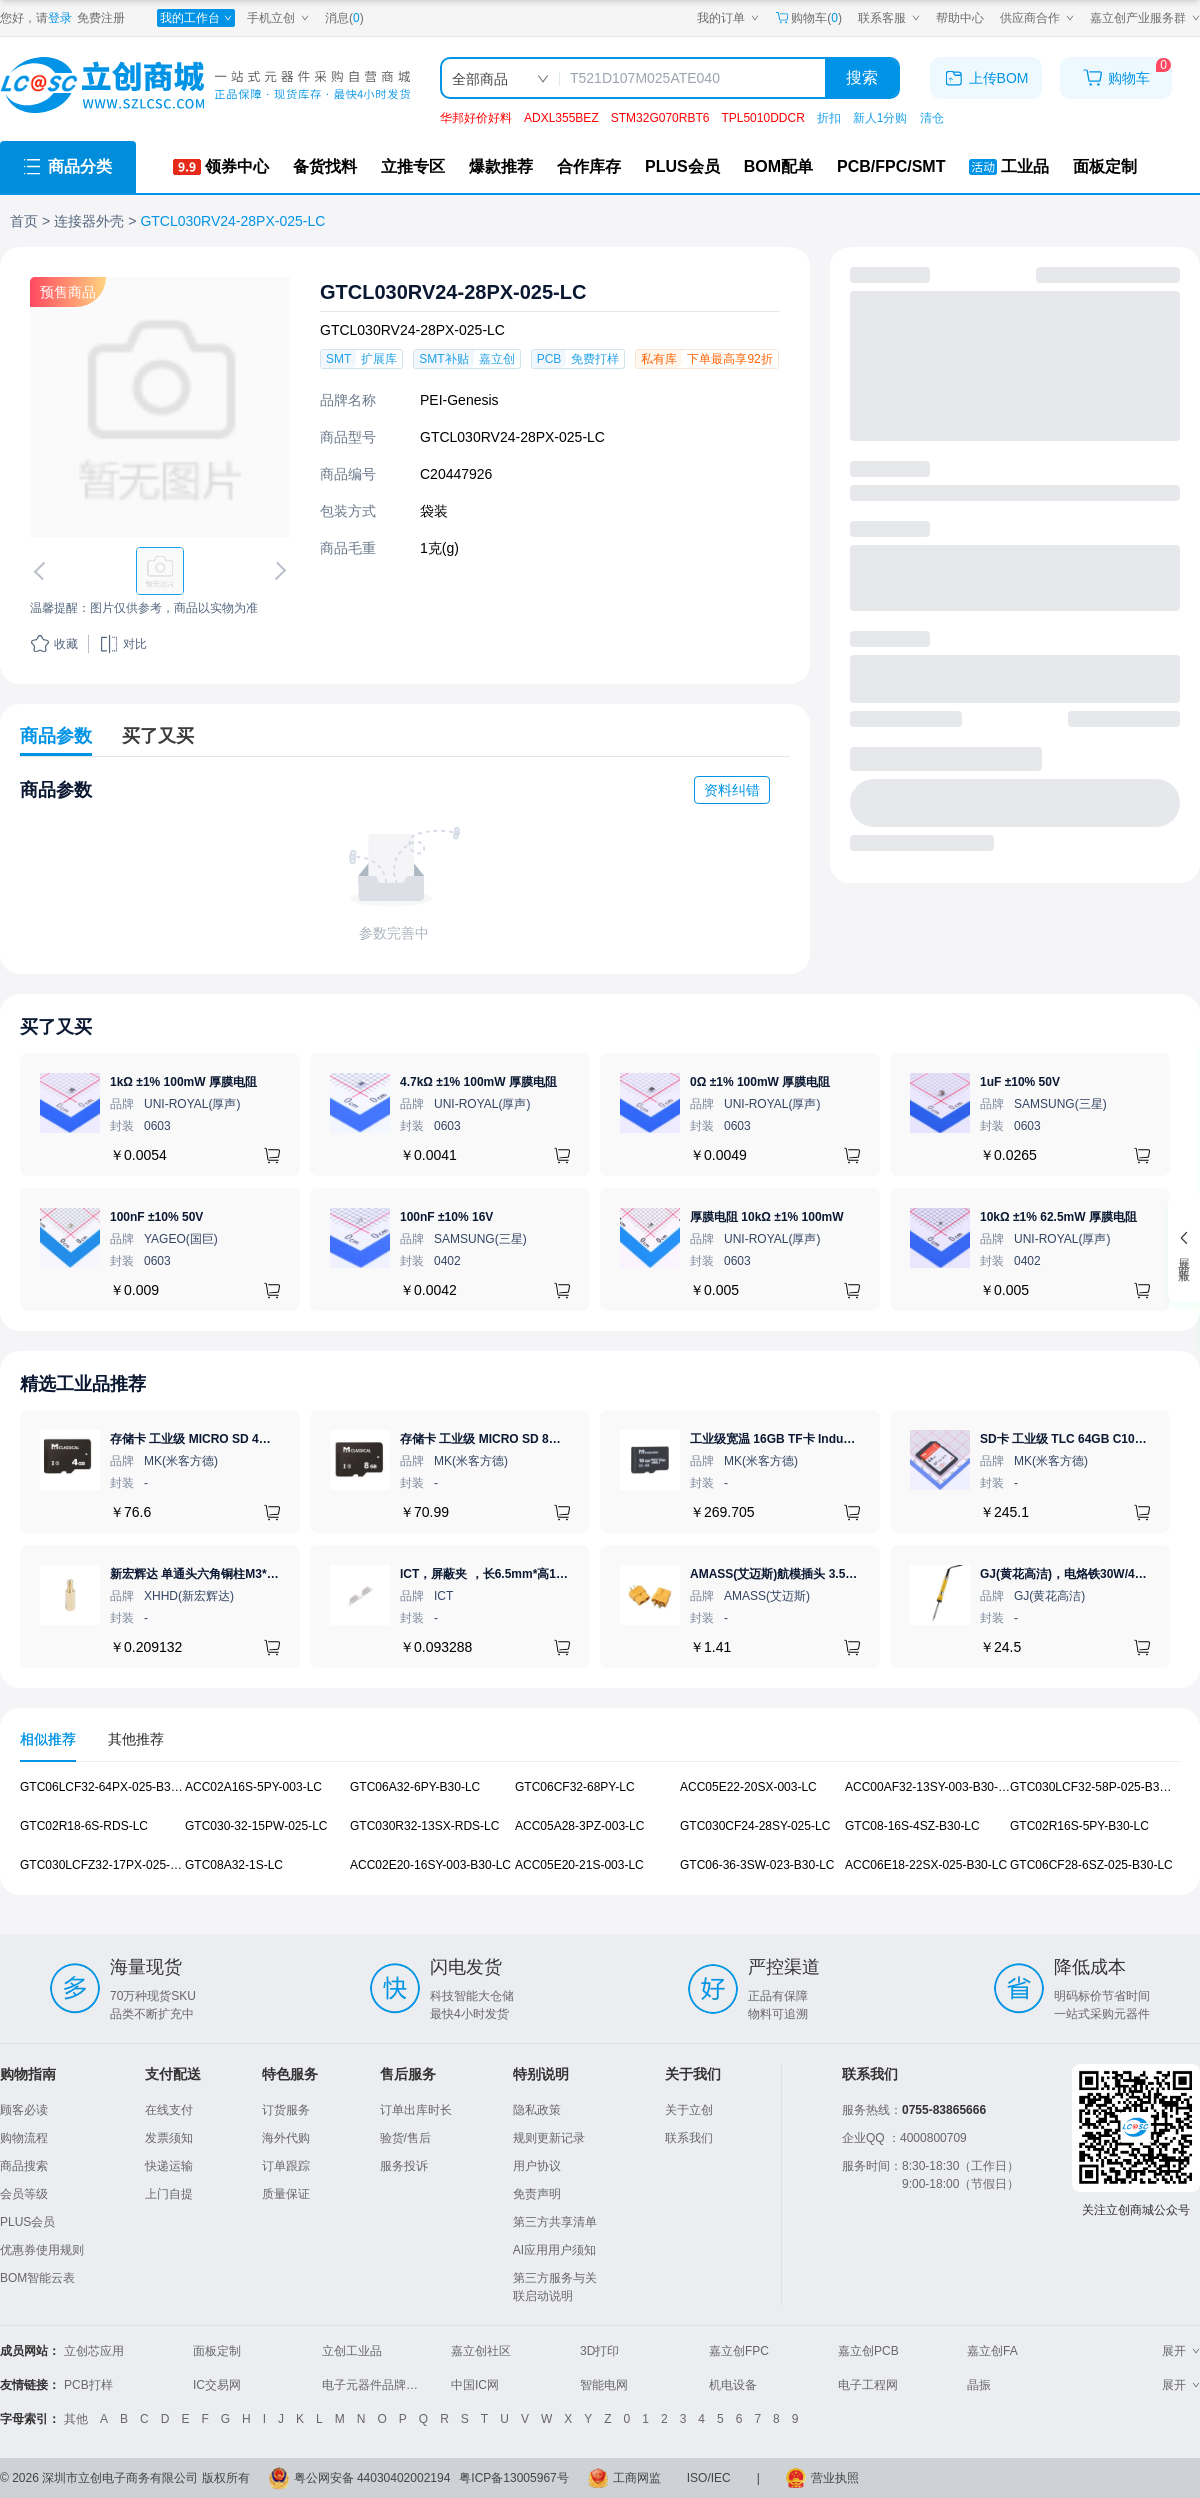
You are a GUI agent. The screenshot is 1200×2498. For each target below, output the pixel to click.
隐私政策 (537, 2110)
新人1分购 (880, 118)
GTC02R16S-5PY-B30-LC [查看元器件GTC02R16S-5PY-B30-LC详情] (1079, 1826)
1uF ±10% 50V (1020, 1082)
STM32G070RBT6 (660, 118)
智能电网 (604, 2385)
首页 (24, 221)
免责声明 (537, 2194)
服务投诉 (404, 2166)
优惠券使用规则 (42, 2250)
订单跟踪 (286, 2166)
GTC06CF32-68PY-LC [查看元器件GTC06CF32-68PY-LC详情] (575, 1787)
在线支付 (169, 2110)
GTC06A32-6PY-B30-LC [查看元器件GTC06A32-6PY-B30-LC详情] (415, 1787)
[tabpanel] (600, 1836)
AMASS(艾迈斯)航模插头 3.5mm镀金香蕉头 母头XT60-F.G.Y (853, 1574)
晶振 (979, 2385)
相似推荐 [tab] (48, 1739)
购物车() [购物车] (808, 18)
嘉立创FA (992, 2351)
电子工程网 (868, 2385)
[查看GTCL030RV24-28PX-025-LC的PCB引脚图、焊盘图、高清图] (160, 407)
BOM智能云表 (37, 2278)
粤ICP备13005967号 (513, 2478)
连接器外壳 (89, 221)
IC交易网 (217, 2385)
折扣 (829, 118)
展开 (1181, 2351)
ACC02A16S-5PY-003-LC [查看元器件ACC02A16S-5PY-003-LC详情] (253, 1787)
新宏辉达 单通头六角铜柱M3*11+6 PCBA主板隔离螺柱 (256, 1574)
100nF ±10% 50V (156, 1217)
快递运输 (169, 2166)
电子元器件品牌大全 (376, 2385)
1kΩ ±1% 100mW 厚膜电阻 (183, 1082)
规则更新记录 (549, 2138)
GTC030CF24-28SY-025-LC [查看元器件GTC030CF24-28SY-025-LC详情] (755, 1826)
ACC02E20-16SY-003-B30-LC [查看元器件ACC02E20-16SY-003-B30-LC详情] (430, 1864)
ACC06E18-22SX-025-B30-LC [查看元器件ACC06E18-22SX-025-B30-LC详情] (926, 1864)
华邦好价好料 (476, 118)
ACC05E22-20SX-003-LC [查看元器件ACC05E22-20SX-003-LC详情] (748, 1787)
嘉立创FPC (739, 2351)
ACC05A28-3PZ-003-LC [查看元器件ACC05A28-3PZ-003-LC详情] (579, 1826)
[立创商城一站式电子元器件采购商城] (205, 85)
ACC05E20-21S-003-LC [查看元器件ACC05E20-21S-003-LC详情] (579, 1864)
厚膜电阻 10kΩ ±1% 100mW (767, 1217)
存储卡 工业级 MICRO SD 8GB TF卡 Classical (526, 1439)
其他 (76, 2419)
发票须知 (169, 2138)
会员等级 (24, 2194)
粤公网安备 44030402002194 (372, 2478)
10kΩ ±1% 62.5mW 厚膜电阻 (1058, 1217)
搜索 (862, 77)
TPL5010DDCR (762, 118)
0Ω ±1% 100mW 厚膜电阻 (760, 1082)
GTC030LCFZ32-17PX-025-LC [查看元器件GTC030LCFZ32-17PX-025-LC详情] (102, 1864)
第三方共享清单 (555, 2222)
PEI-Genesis (459, 400)
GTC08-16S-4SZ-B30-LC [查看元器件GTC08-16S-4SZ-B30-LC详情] (912, 1826)
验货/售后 (405, 2138)
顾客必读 (24, 2110)
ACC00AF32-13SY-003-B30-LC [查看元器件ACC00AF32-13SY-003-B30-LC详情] (929, 1787)
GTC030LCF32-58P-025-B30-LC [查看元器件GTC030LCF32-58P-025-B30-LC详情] (1097, 1787)
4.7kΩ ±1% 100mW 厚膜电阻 (478, 1082)
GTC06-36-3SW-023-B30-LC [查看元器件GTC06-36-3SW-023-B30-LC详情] (757, 1864)
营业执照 (835, 2478)
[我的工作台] (196, 18)
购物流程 (24, 2138)
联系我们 (689, 2138)
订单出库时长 (416, 2110)
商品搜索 (24, 2166)
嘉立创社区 (481, 2351)
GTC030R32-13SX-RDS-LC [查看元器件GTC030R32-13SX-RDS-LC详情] (424, 1826)
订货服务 (286, 2110)
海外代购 (286, 2138)
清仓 (932, 118)
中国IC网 (475, 2385)
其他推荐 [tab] (136, 1739)
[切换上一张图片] (43, 571)
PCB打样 (88, 2385)
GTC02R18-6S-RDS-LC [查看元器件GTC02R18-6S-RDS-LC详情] (84, 1826)
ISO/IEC (709, 2478)
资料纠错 (732, 790)
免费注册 (101, 18)
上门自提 (169, 2194)
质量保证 (286, 2194)
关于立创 (689, 2110)
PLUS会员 (27, 2222)
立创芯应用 (94, 2351)
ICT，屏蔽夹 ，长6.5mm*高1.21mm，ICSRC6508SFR (547, 1574)
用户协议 (537, 2166)
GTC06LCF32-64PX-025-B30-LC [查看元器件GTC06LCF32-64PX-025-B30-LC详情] (108, 1787)
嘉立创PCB (868, 2351)
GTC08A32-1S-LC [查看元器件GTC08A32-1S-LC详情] (234, 1864)
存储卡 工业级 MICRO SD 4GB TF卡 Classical (236, 1439)
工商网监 (637, 2478)
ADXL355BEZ (561, 118)
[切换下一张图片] (277, 571)
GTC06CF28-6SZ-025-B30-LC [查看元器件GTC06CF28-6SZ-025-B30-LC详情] (1091, 1864)
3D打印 (599, 2351)
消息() (344, 18)
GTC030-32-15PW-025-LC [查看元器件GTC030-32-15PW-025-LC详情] (256, 1826)
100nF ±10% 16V (446, 1217)
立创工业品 (352, 2351)
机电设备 (733, 2385)
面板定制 (217, 2351)
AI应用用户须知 (554, 2250)
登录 (60, 18)
